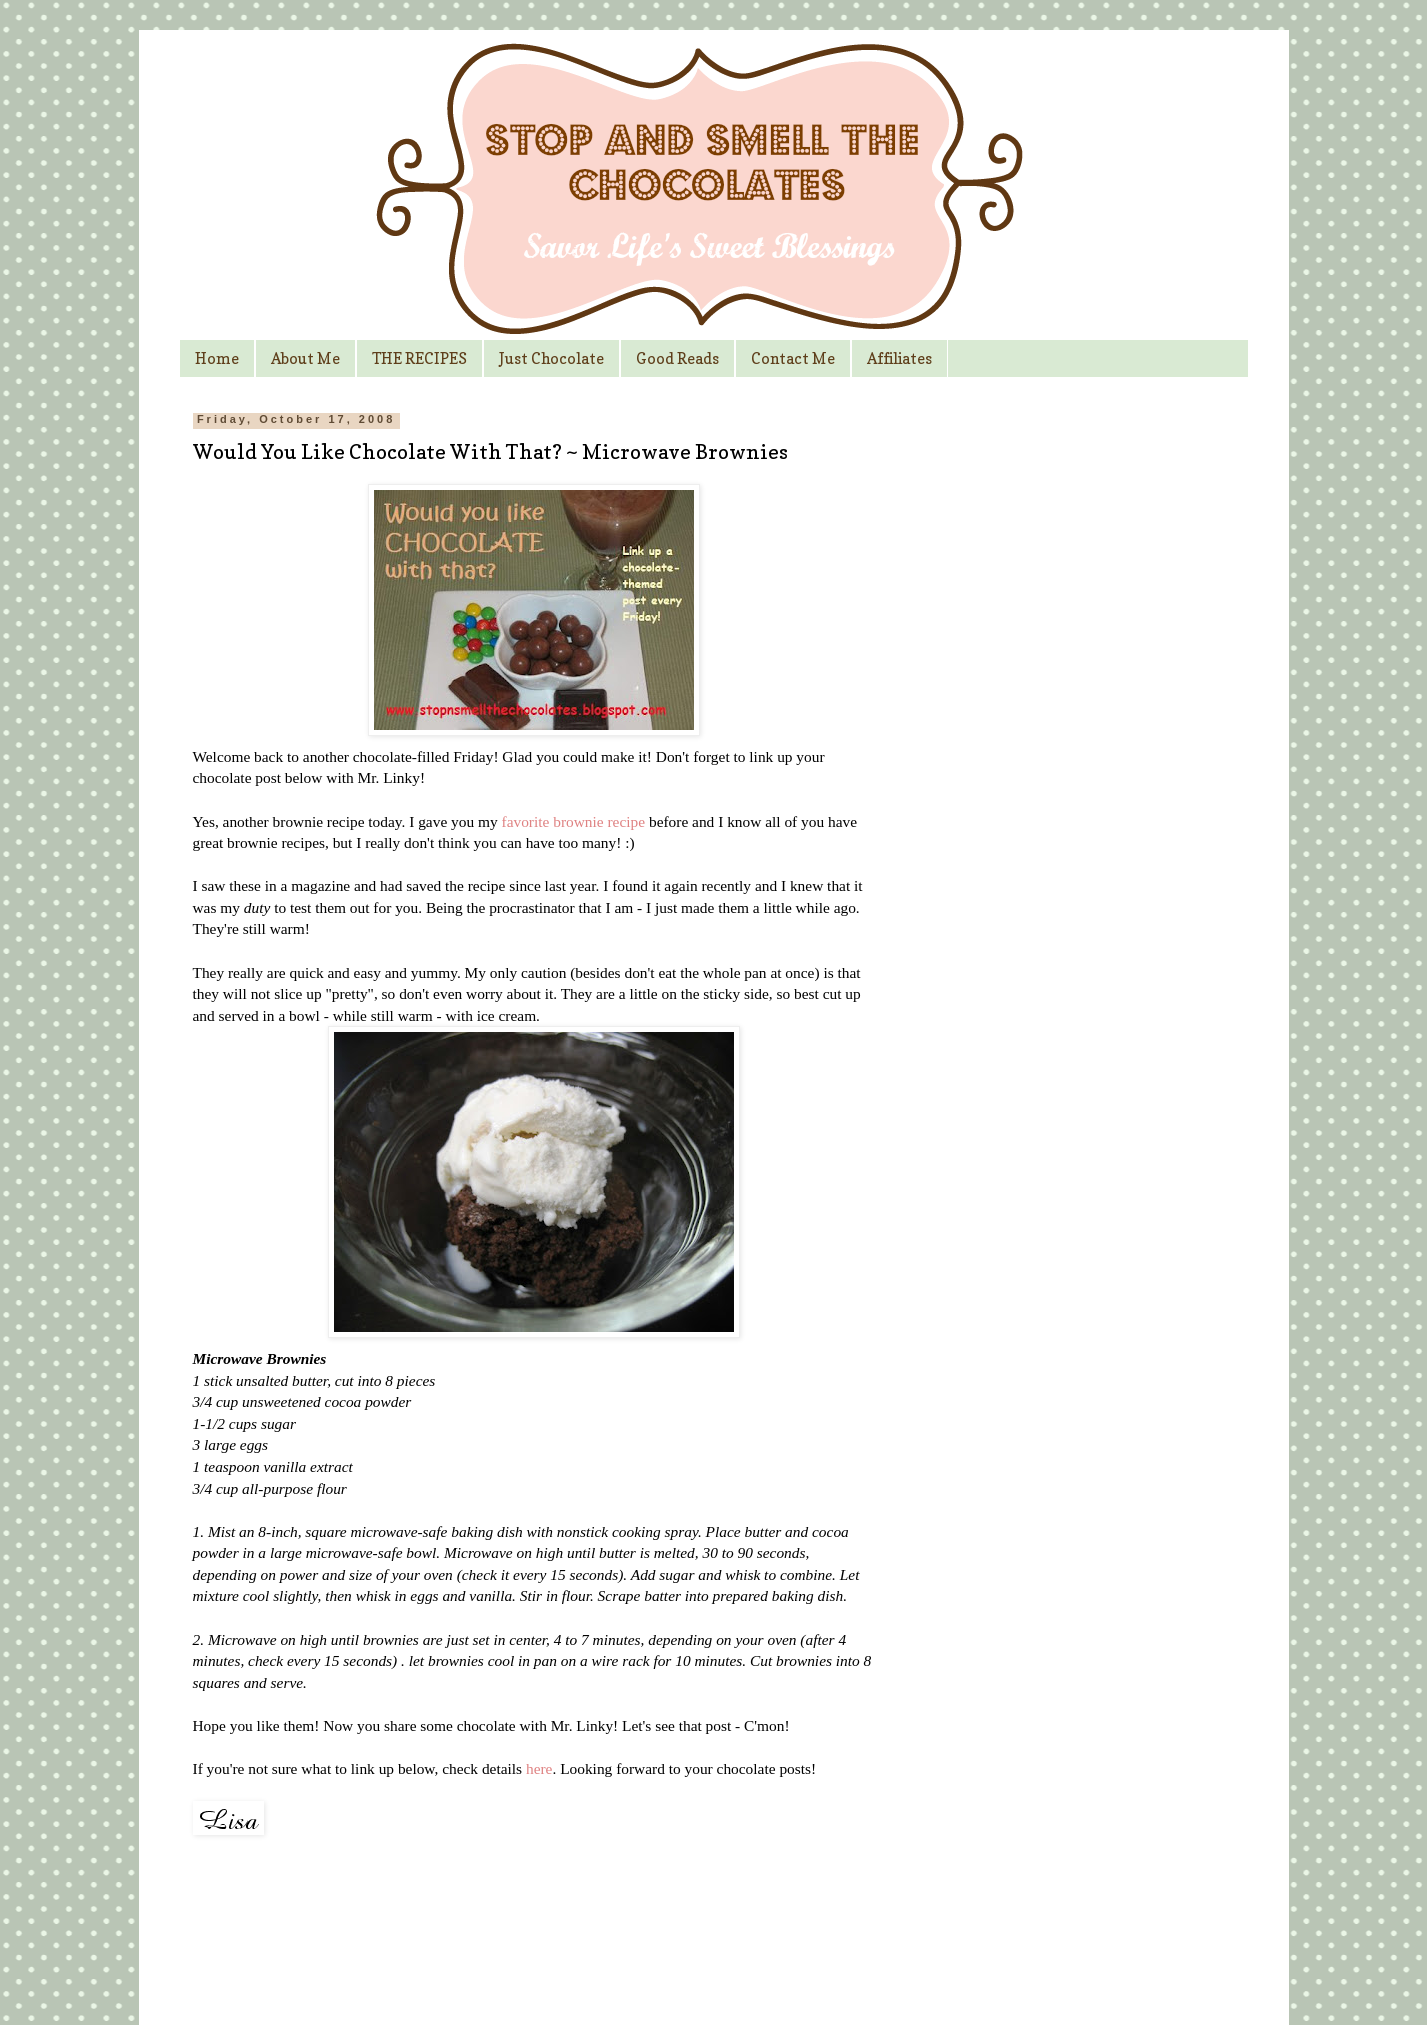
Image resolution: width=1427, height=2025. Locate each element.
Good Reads (677, 358)
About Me (305, 358)
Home (217, 358)
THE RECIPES (419, 358)
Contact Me (793, 358)
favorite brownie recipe (574, 821)
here (539, 1768)
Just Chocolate (551, 358)
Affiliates (899, 358)
